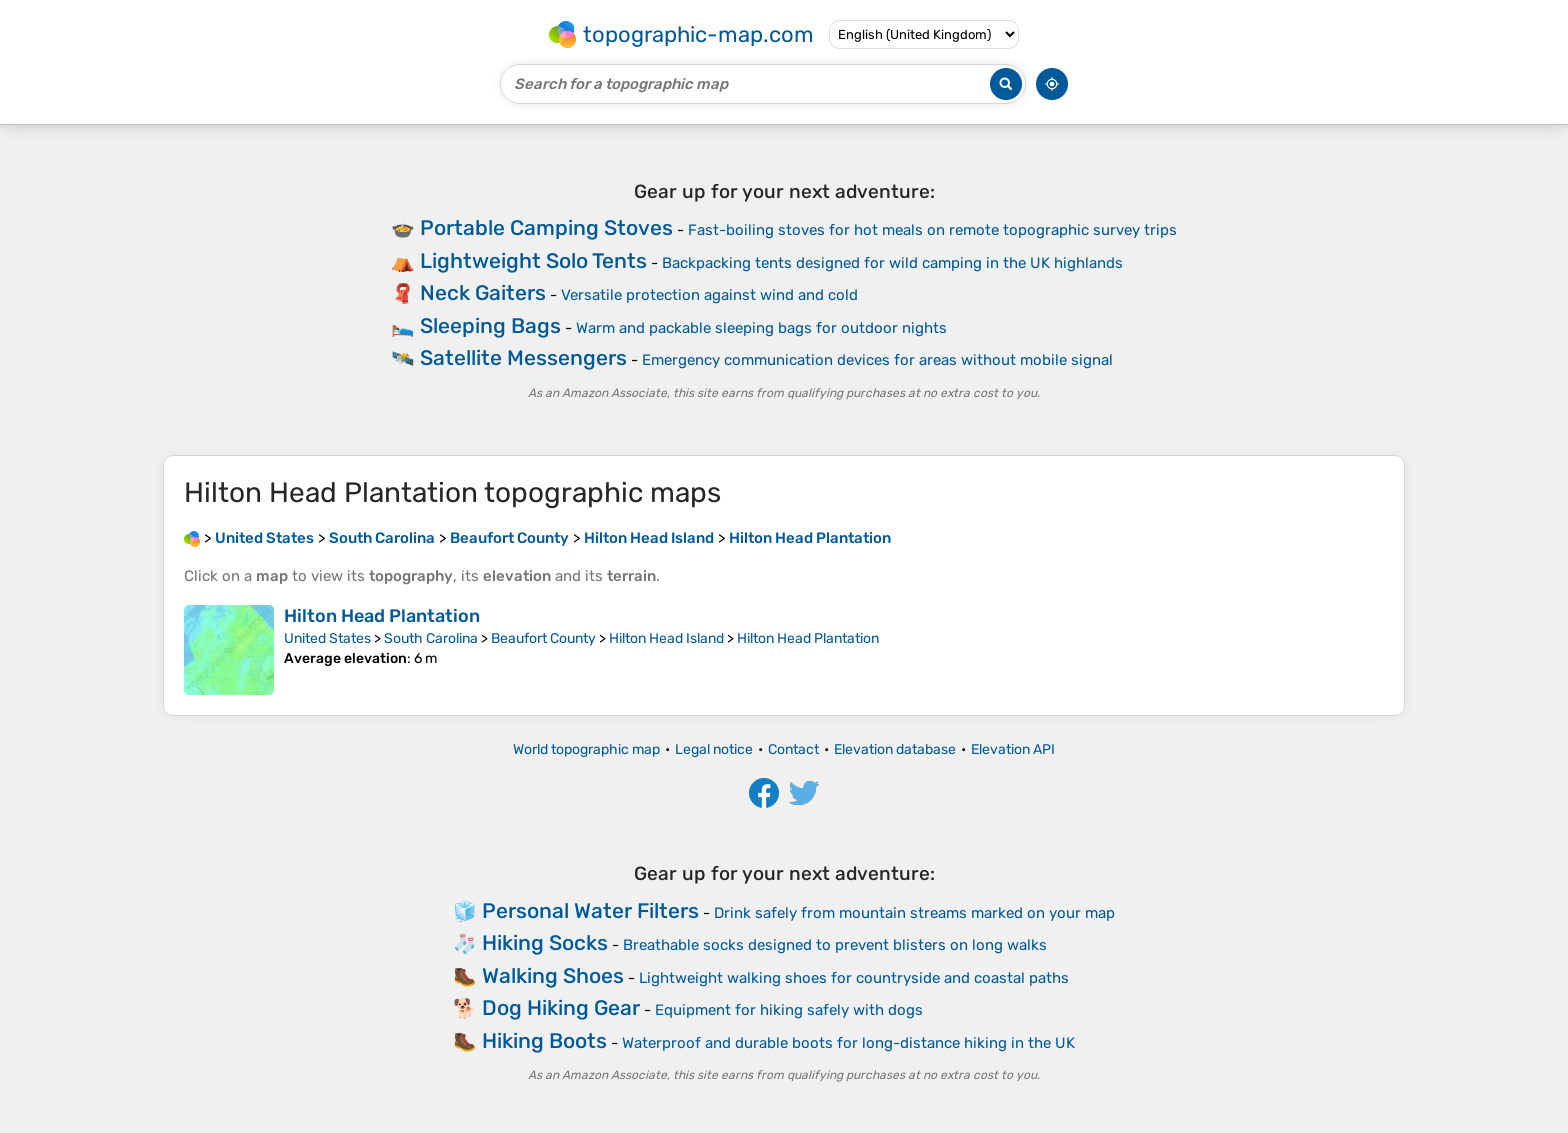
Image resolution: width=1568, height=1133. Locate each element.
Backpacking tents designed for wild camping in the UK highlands (892, 263)
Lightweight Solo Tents (533, 260)
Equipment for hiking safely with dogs (789, 1010)
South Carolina (431, 638)
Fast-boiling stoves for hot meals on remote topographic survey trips (932, 230)
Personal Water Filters (590, 910)
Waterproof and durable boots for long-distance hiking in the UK (848, 1043)
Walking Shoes (553, 975)
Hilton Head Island (666, 638)
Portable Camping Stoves (546, 227)
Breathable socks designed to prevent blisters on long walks (835, 945)
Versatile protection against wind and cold (709, 295)
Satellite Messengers (523, 357)
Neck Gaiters (483, 292)
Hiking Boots (544, 1040)
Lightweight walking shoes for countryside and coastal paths (854, 978)
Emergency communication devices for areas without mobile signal (877, 360)
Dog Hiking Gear (561, 1007)
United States (327, 638)
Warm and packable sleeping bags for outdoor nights (761, 328)
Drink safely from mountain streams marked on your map (914, 913)
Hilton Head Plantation (382, 616)
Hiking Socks (545, 942)
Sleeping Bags (490, 325)
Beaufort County (543, 638)
